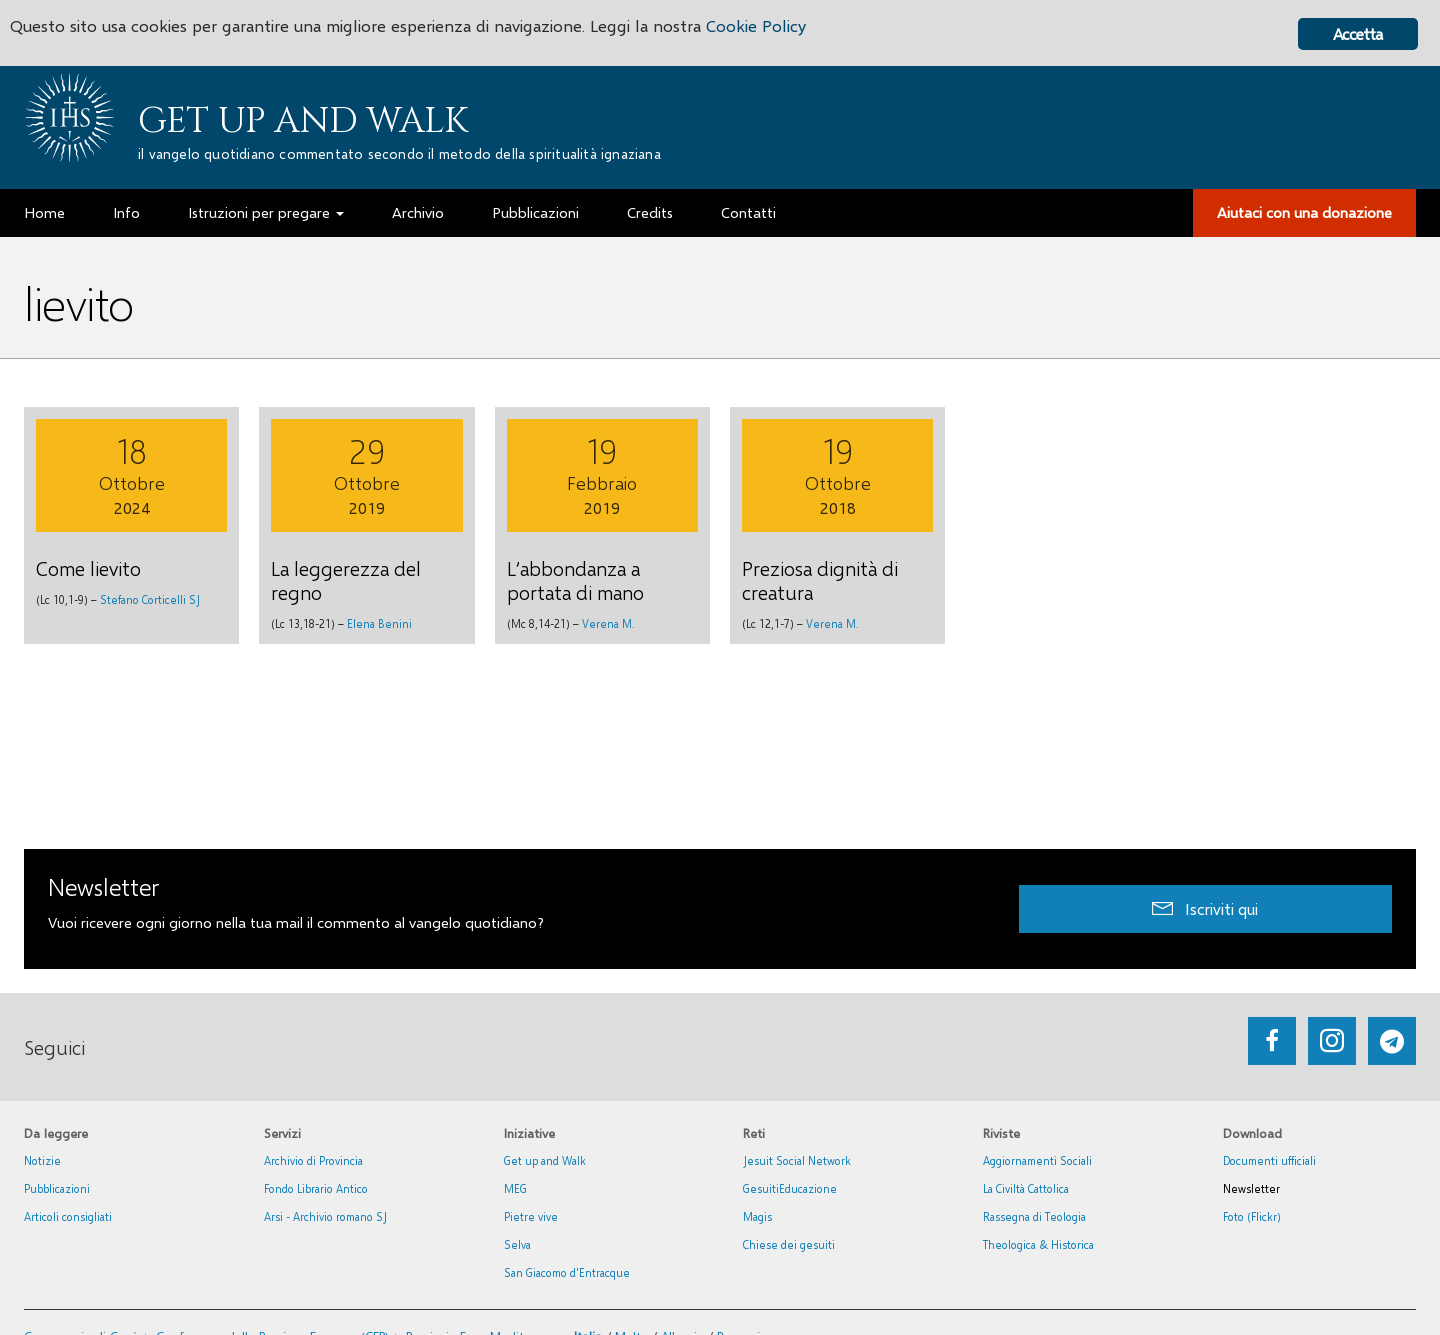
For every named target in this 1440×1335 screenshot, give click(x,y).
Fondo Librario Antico (316, 1188)
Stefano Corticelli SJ (150, 599)
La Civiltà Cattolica (1026, 1188)
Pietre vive (531, 1216)
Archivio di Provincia (313, 1160)
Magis (757, 1216)
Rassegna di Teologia (1034, 1216)
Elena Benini (379, 623)
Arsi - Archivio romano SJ (325, 1216)
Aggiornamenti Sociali (1037, 1160)
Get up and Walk (303, 121)
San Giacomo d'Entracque (567, 1272)
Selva (517, 1244)
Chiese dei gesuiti (789, 1244)
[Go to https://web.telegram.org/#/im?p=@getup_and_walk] (1392, 1041)
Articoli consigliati (68, 1216)
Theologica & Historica (1038, 1244)
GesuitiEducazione (790, 1188)
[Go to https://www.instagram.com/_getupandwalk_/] (1332, 1041)
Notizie (42, 1160)
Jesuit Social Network (797, 1160)
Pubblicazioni (57, 1188)
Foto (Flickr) (1252, 1216)
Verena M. (608, 623)
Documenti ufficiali (1269, 1160)
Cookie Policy (762, 27)
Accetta (1357, 33)
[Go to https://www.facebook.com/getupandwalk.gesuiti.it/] (1272, 1041)
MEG (515, 1188)
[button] (1205, 908)
